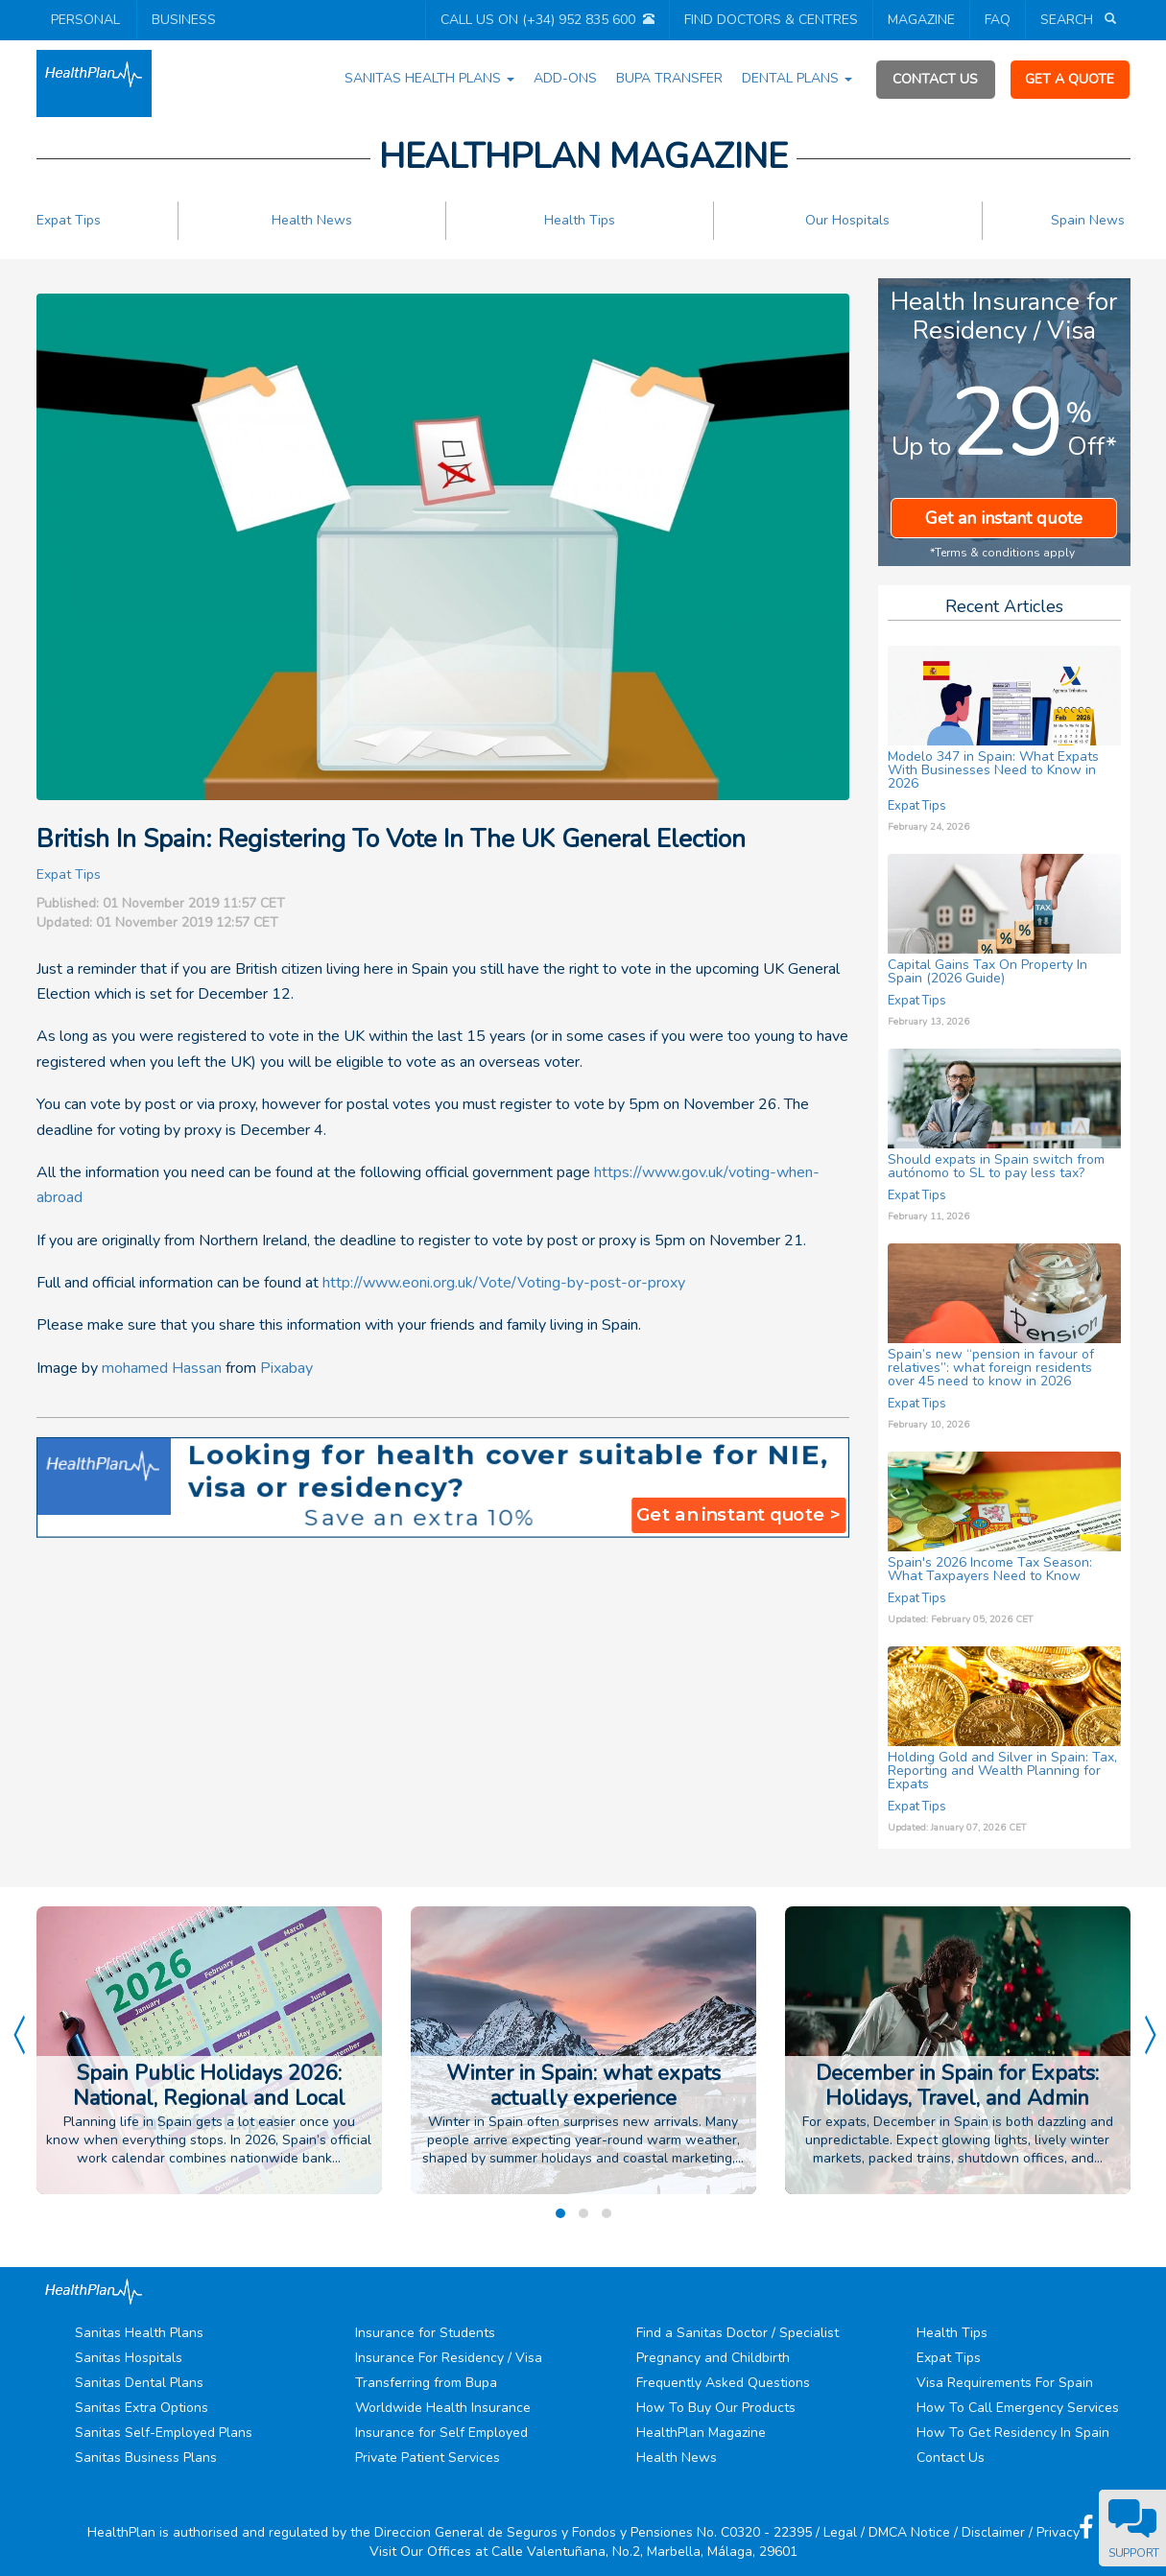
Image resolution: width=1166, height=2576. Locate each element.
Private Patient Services (427, 2457)
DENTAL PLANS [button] (797, 78)
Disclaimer (993, 2532)
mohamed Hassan (162, 1368)
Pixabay (286, 1368)
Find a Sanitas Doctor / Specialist (737, 2333)
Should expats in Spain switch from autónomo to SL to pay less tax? (996, 1166)
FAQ (998, 20)
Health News (312, 220)
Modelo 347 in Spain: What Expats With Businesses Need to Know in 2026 (993, 769)
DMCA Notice (909, 2532)
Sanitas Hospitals (128, 2358)
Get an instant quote (1004, 518)
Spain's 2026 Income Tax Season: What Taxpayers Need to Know (990, 1569)
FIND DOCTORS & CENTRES (771, 20)
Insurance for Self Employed (441, 2432)
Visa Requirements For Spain (1004, 2383)
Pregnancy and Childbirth (713, 2358)
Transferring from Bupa (426, 2383)
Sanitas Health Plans (139, 2333)
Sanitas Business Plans (146, 2457)
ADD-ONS (565, 78)
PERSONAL (85, 20)
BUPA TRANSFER (669, 78)
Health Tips (579, 220)
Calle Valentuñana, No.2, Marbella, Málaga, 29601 (644, 2551)
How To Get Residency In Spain (1012, 2432)
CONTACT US (935, 79)
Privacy (1058, 2532)
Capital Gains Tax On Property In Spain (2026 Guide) (987, 971)
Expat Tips (68, 220)
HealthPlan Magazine (701, 2432)
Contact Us (950, 2457)
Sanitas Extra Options (141, 2408)
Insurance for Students (425, 2333)
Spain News (1088, 220)
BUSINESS (184, 20)
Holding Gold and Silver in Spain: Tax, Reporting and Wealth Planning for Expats (1002, 1770)
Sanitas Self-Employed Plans (163, 2432)
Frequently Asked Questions (723, 2383)
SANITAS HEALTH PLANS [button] (429, 78)
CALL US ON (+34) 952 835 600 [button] (537, 20)
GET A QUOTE (1069, 79)
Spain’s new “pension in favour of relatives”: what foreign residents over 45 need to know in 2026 (991, 1367)
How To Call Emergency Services (1017, 2408)
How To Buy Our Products (716, 2408)
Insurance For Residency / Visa (448, 2358)
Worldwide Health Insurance (443, 2408)
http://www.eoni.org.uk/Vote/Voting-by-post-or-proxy (503, 1282)
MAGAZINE (921, 20)
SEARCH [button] (1068, 20)
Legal (840, 2532)
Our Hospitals (847, 220)
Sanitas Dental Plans (139, 2383)
